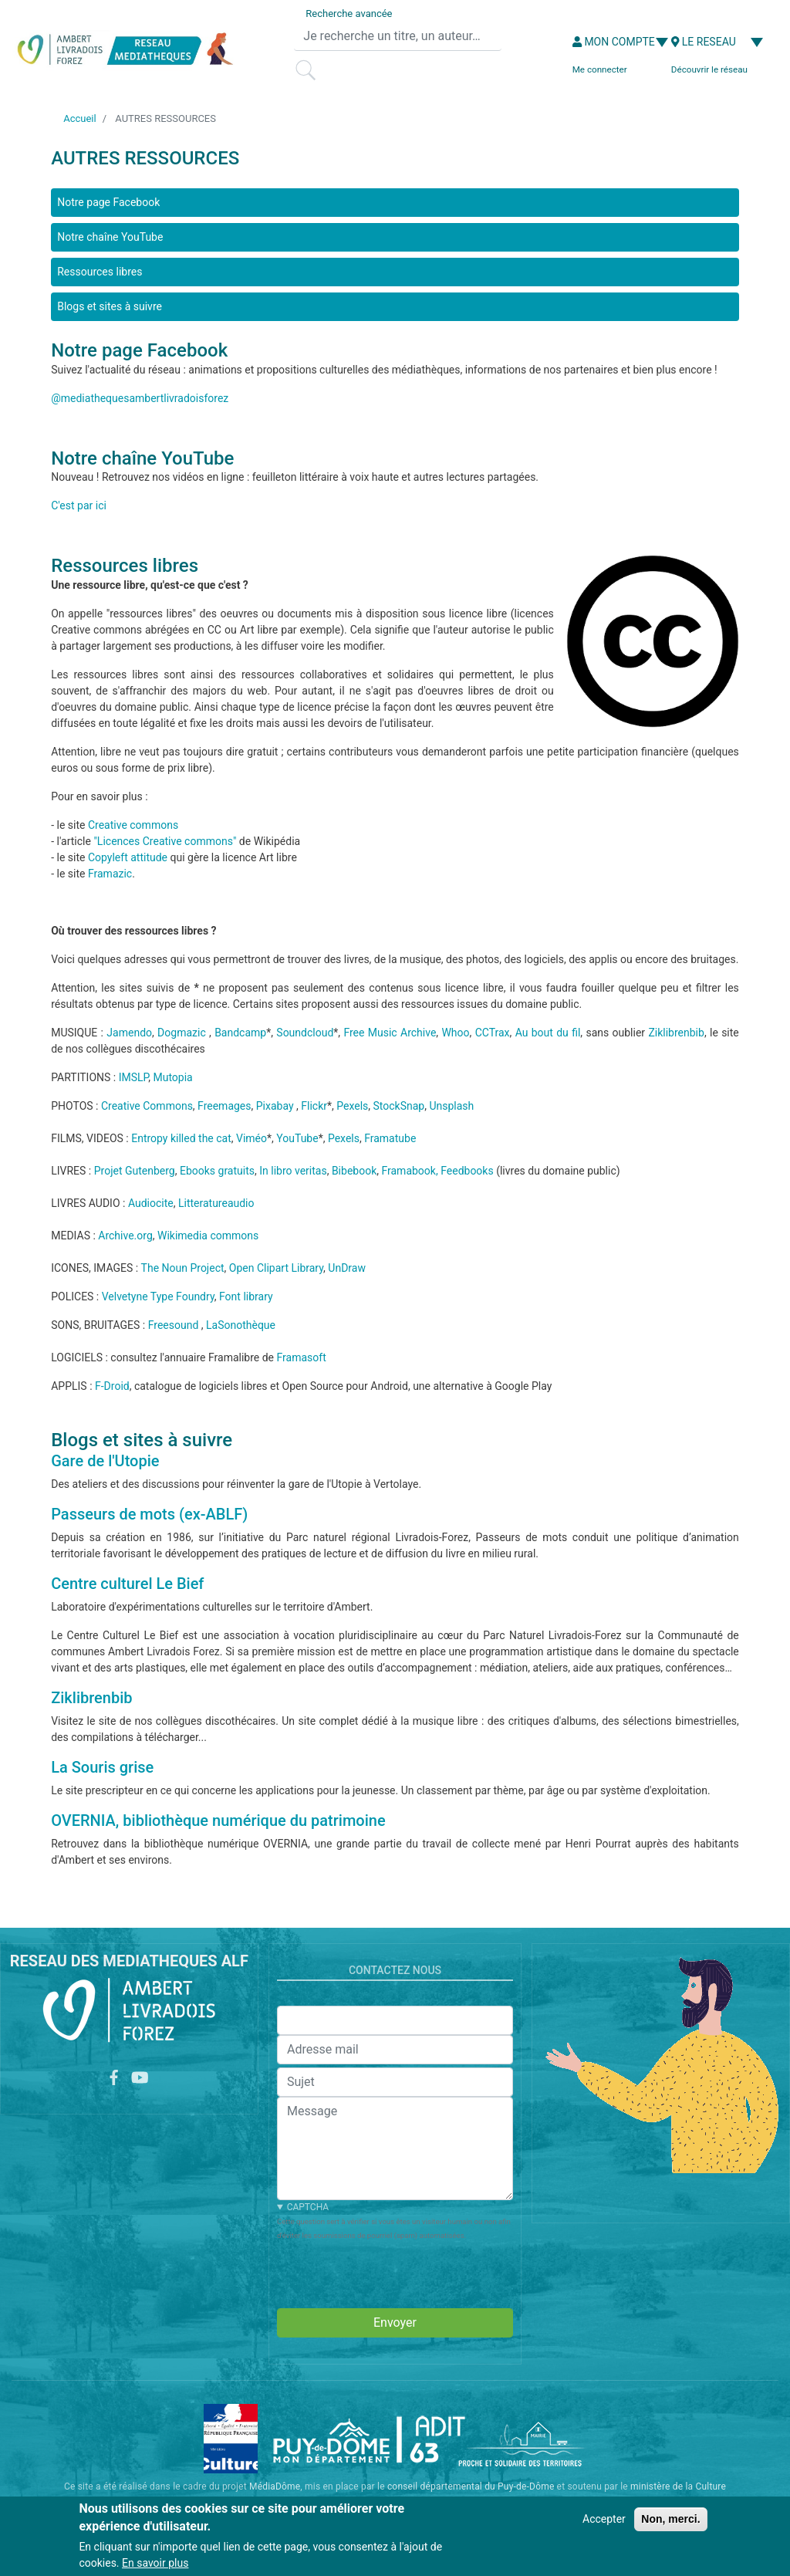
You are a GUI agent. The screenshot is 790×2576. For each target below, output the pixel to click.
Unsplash (451, 1106)
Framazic (110, 873)
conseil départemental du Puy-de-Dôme (471, 2486)
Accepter (604, 2519)
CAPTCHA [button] (308, 2207)
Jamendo (129, 1032)
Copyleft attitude (127, 857)
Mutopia (172, 1077)
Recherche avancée (349, 13)
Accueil (79, 118)
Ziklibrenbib (676, 1032)
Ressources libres (99, 271)
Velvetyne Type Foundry (158, 1296)
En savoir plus (155, 2563)
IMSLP (134, 1077)
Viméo (251, 1138)
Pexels (352, 1106)
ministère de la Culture (678, 2486)
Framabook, (409, 1171)
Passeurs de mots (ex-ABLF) (149, 1514)
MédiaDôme (274, 2486)
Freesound (173, 1325)
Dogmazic (181, 1032)
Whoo (455, 1032)
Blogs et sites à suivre (109, 306)
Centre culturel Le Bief (127, 1583)
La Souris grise (102, 1767)
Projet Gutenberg (134, 1171)
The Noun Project (183, 1268)
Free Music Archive (389, 1032)
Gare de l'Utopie (105, 1461)
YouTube (297, 1138)
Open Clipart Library (276, 1268)
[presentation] (394, 2272)
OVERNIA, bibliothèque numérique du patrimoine (218, 1820)
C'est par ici (78, 505)
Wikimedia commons (207, 1235)
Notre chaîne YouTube (110, 237)
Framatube (390, 1138)
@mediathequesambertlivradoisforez (139, 398)
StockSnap (399, 1106)
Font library (246, 1296)
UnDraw (347, 1268)
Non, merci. (670, 2519)
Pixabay (275, 1106)
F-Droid (112, 1386)
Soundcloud (304, 1032)
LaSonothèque (240, 1325)
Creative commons (133, 825)
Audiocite (151, 1203)
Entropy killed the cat (181, 1138)
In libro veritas (292, 1171)
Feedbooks (467, 1171)
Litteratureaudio (216, 1203)
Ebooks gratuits (217, 1171)
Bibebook (354, 1171)
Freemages (224, 1106)
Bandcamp (240, 1032)
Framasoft (301, 1357)
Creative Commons (147, 1106)
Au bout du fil (548, 1032)
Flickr (314, 1106)
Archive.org (125, 1235)
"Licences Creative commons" (164, 841)
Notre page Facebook (108, 202)
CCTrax (492, 1032)
